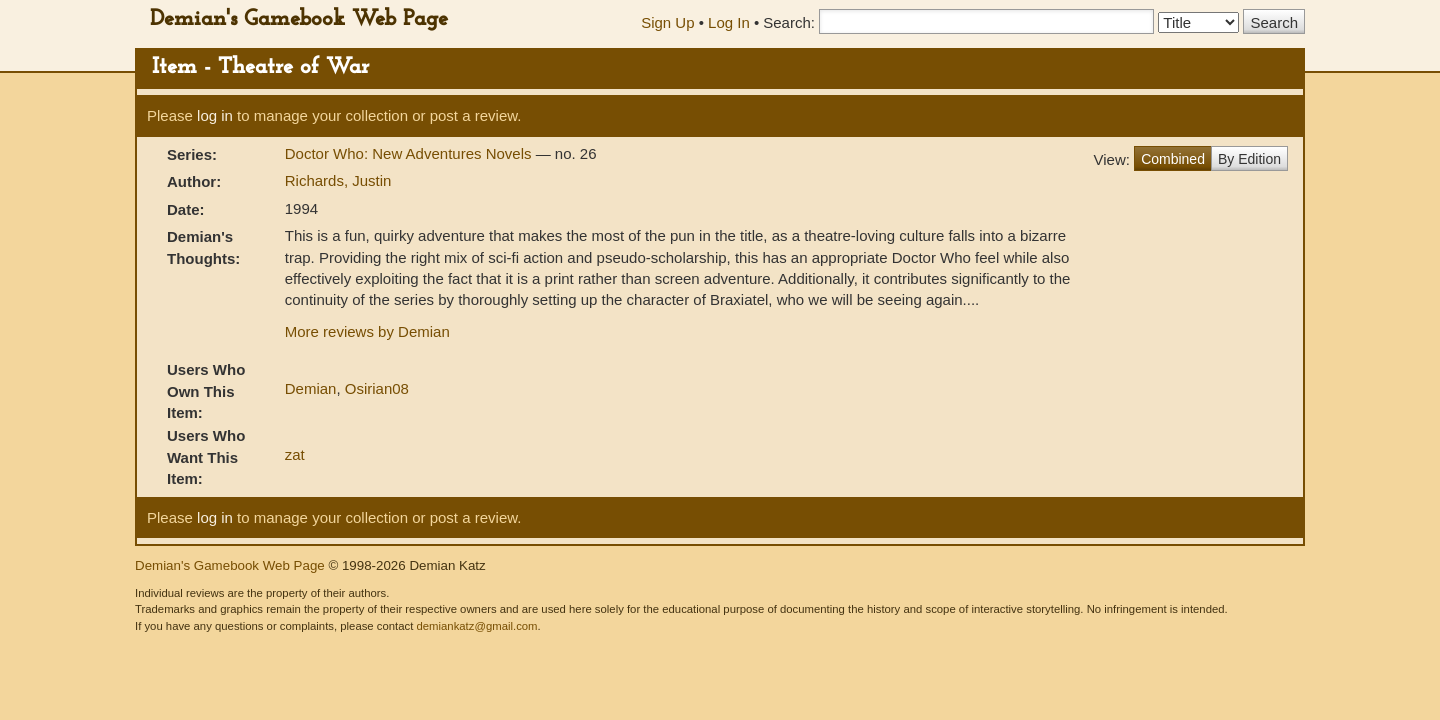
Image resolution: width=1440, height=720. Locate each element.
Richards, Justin (338, 180)
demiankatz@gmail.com (476, 626)
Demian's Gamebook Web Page (299, 19)
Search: (789, 22)
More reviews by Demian (367, 331)
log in (215, 115)
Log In (729, 22)
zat (295, 454)
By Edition (1249, 159)
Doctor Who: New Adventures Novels (410, 153)
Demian (311, 388)
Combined (1173, 159)
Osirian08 (377, 388)
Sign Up (667, 22)
